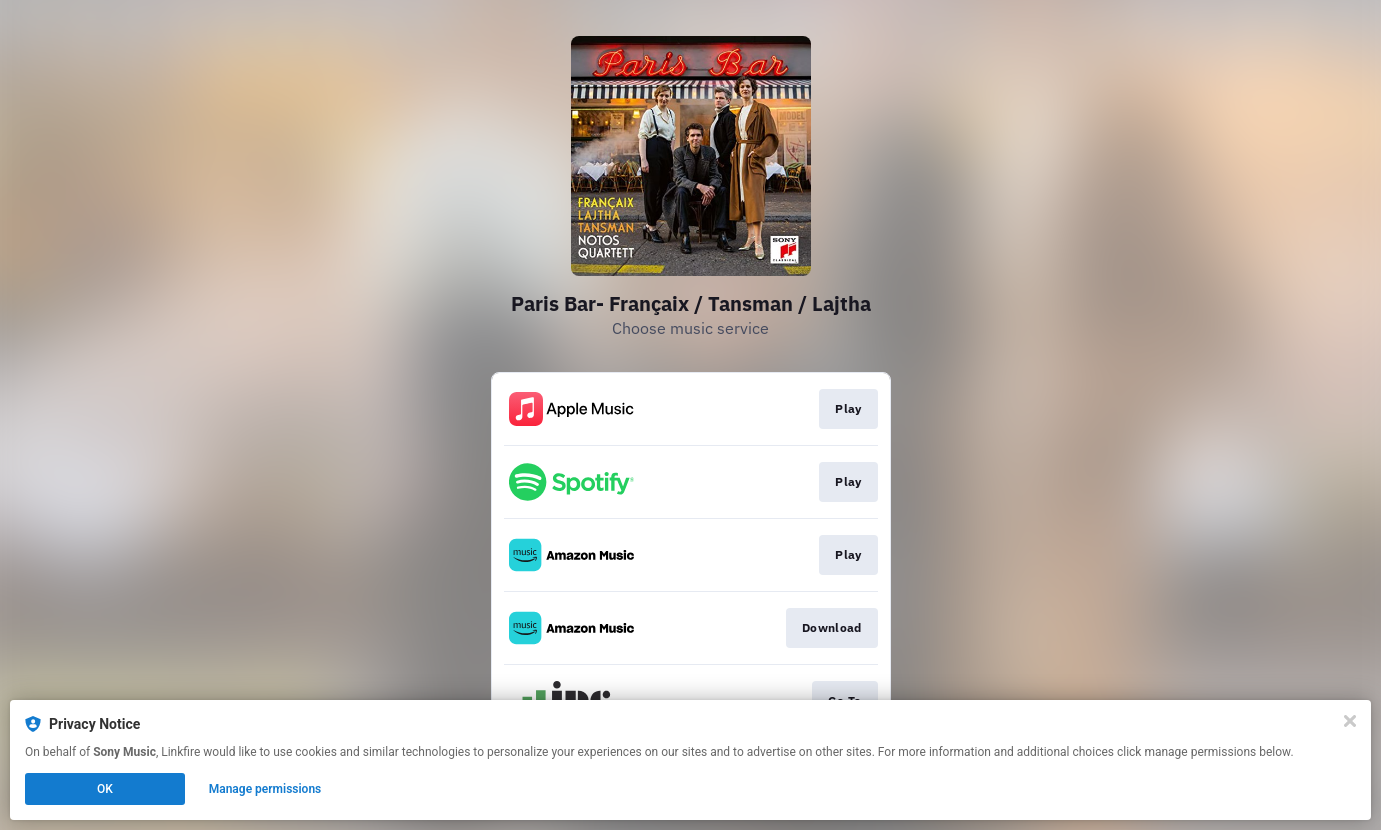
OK (105, 789)
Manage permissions (265, 789)
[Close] (1350, 721)
